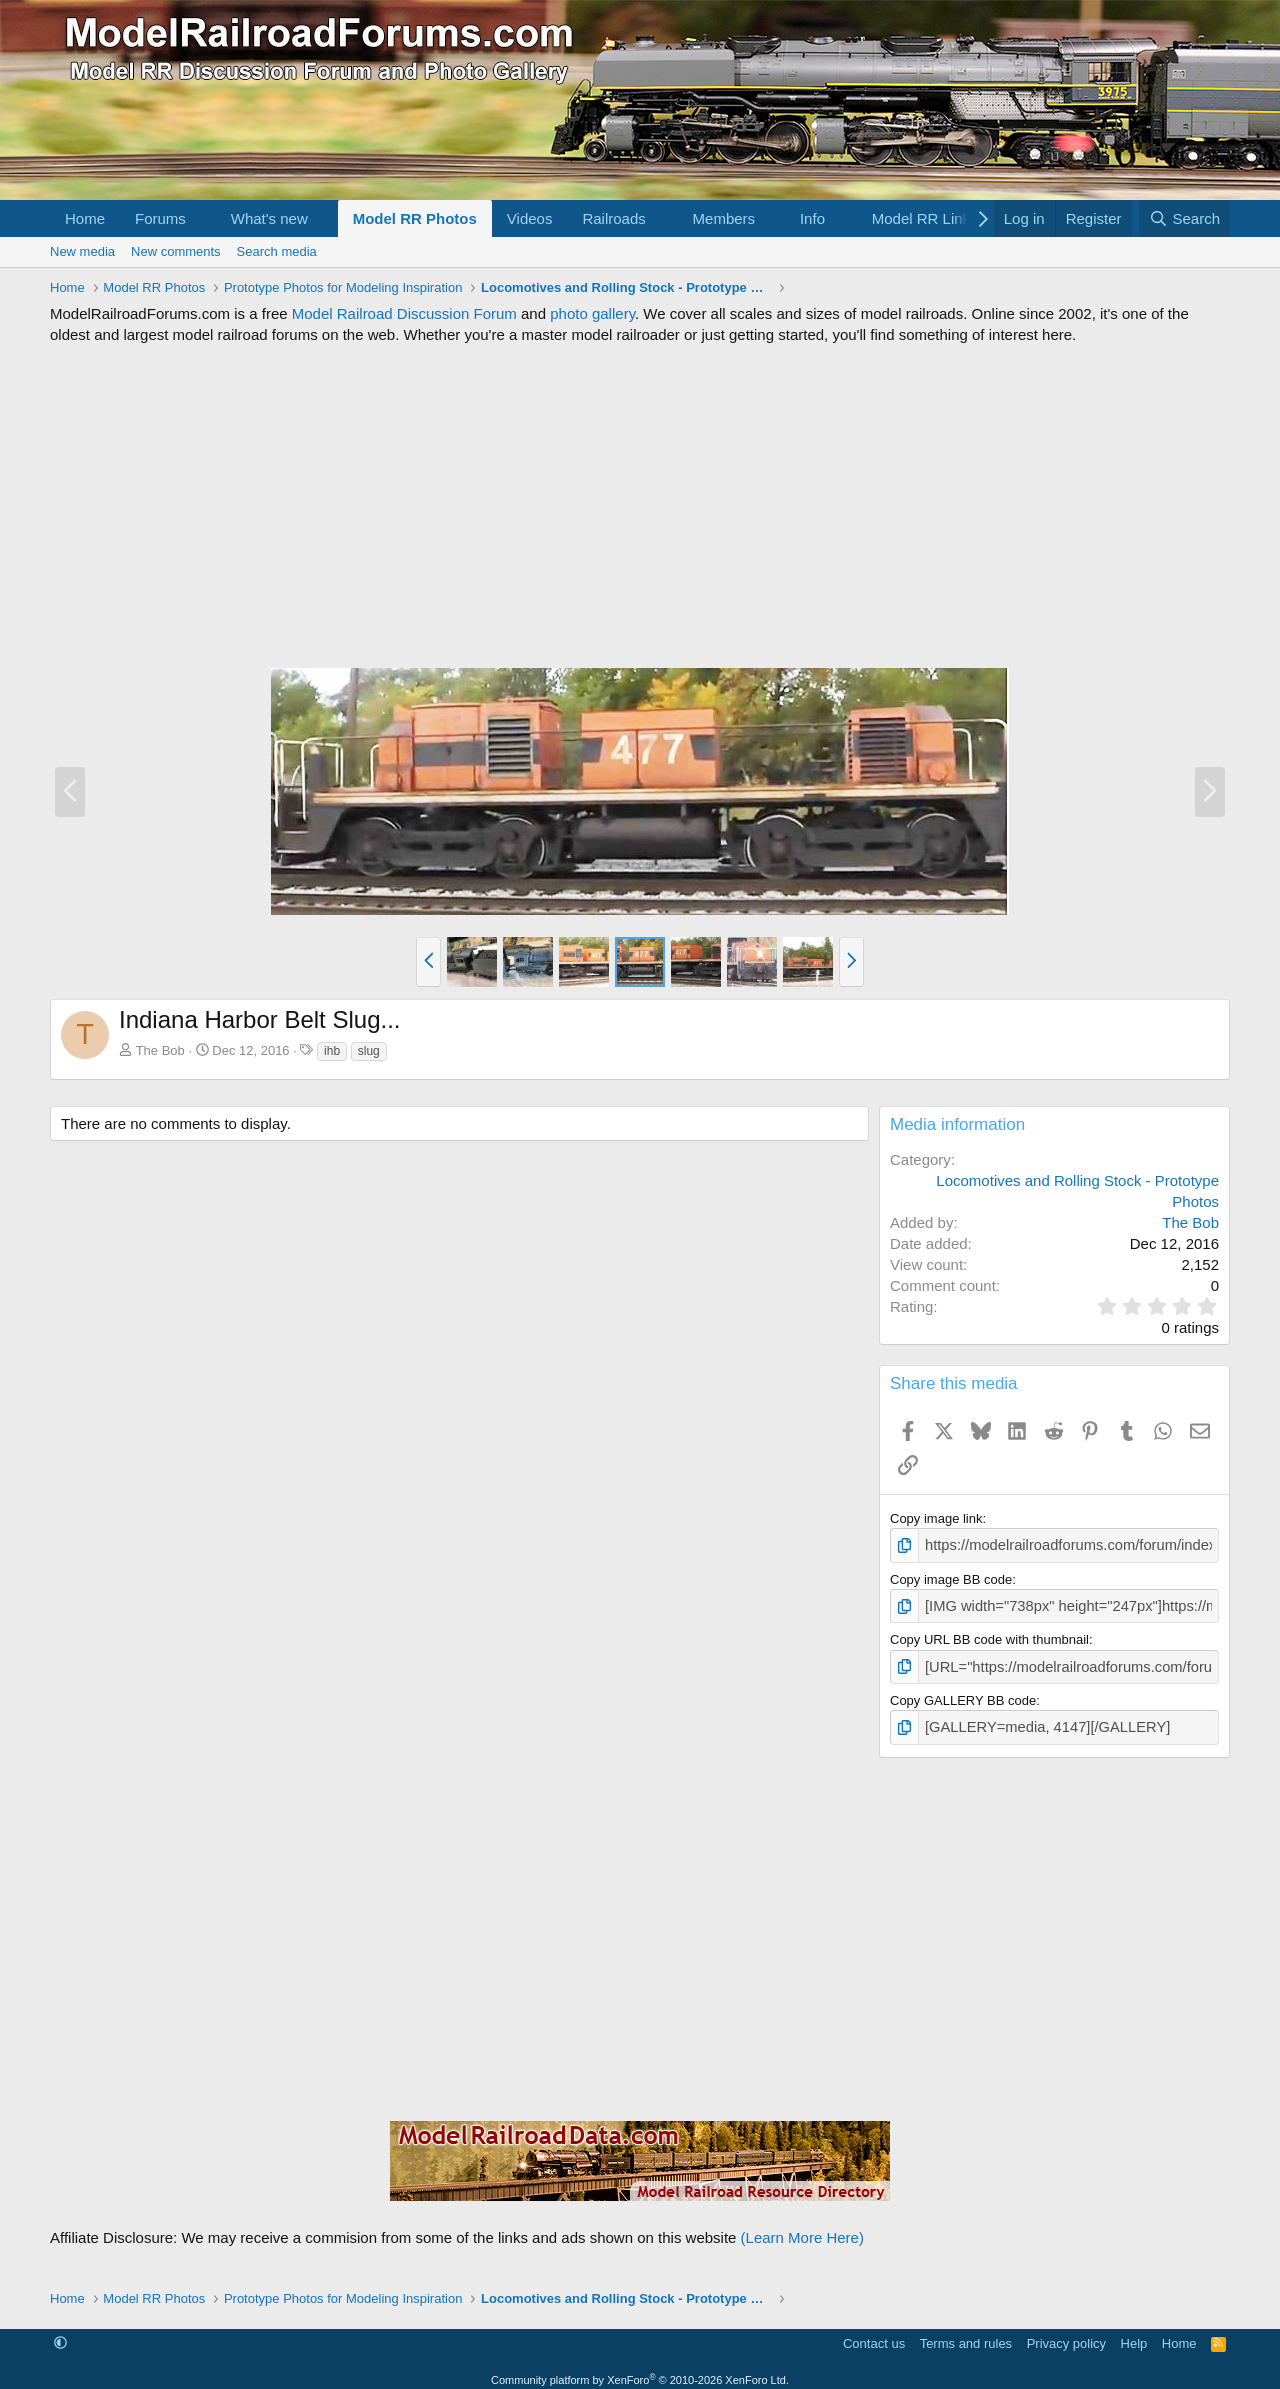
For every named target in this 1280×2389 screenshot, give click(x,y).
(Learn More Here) (802, 2227)
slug (369, 1051)
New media (82, 251)
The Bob (160, 1050)
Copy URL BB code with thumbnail (989, 1635)
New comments (176, 251)
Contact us (874, 2333)
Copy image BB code (951, 1576)
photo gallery (592, 313)
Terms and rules (966, 2333)
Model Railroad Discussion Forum (404, 313)
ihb (332, 1051)
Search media (277, 251)
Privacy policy (1066, 2333)
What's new (269, 218)
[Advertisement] (640, 506)
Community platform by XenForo (640, 2370)
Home (85, 218)
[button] (202, 218)
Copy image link (936, 1518)
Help (1134, 2333)
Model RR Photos (415, 218)
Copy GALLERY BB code (963, 1693)
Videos (530, 218)
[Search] (1184, 218)
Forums (160, 218)
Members (724, 218)
